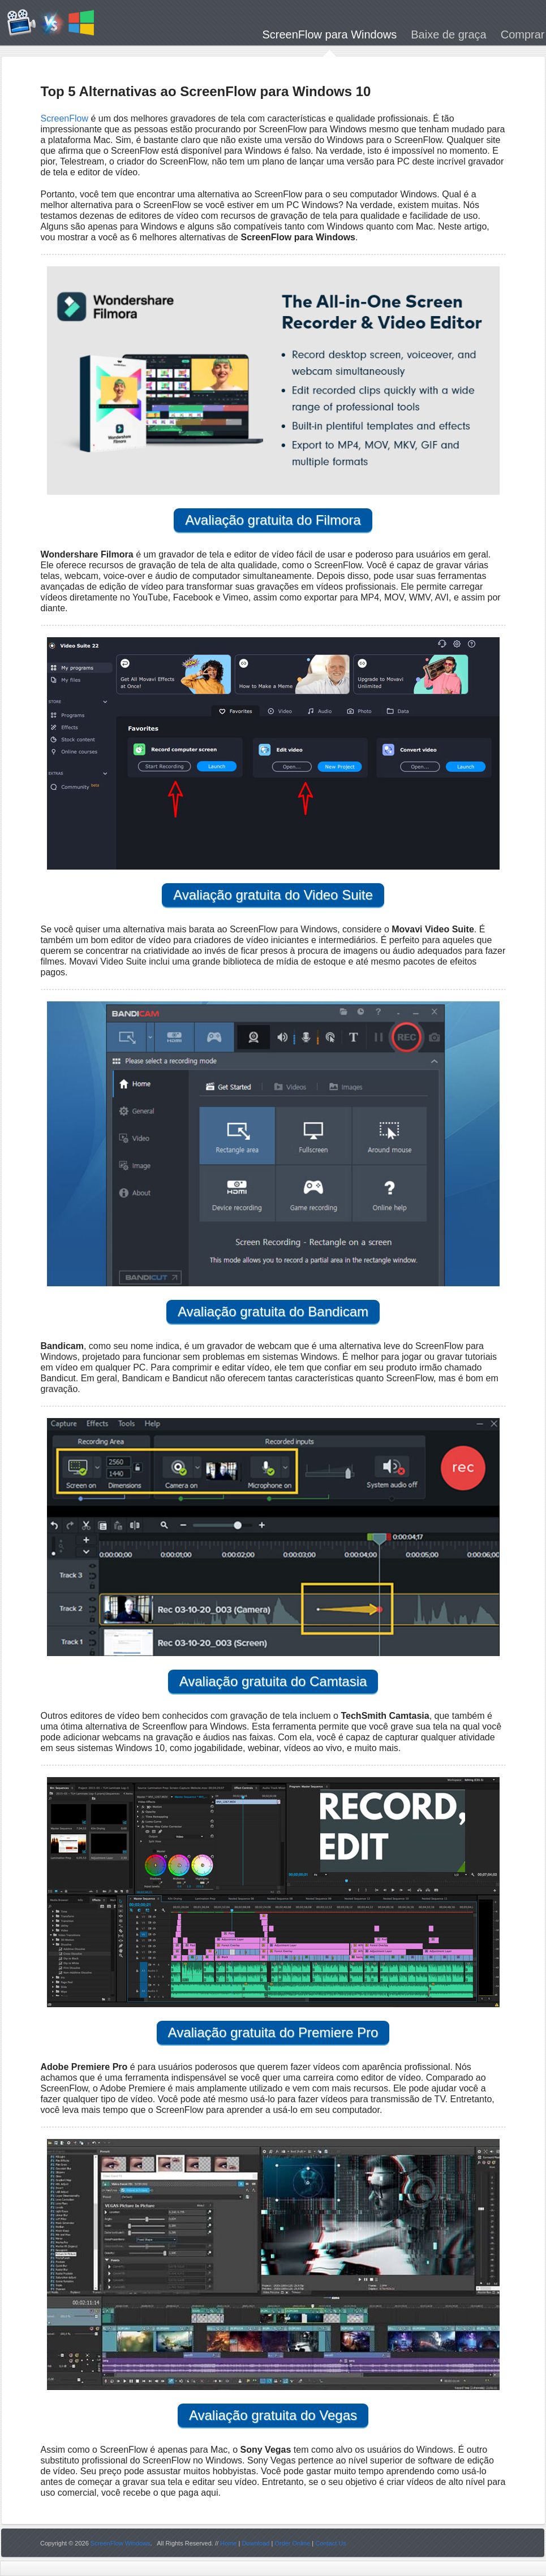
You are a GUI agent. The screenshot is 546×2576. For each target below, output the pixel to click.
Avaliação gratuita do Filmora (272, 520)
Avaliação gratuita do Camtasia (273, 1681)
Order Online (292, 2543)
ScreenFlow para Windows (329, 36)
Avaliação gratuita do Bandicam (273, 1311)
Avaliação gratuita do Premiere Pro (273, 2032)
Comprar (523, 36)
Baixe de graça (448, 36)
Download (255, 2543)
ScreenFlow (64, 118)
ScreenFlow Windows (121, 2543)
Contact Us (330, 2543)
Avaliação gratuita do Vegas (273, 2415)
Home (228, 2543)
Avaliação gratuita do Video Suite (273, 894)
